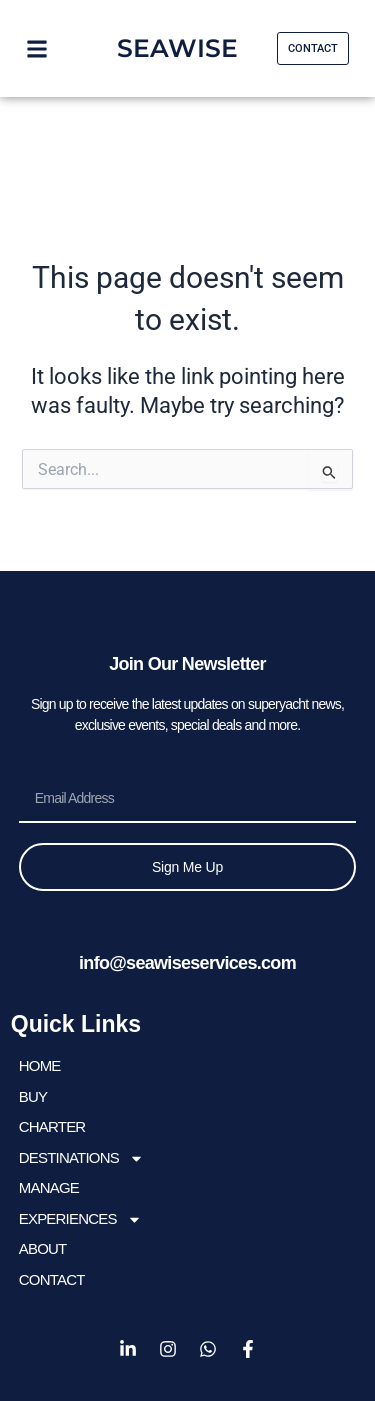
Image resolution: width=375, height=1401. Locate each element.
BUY (33, 1096)
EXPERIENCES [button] (80, 1219)
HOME (40, 1065)
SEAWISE (177, 48)
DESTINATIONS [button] (81, 1158)
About (43, 1248)
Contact (52, 1279)
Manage (49, 1187)
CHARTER (52, 1126)
